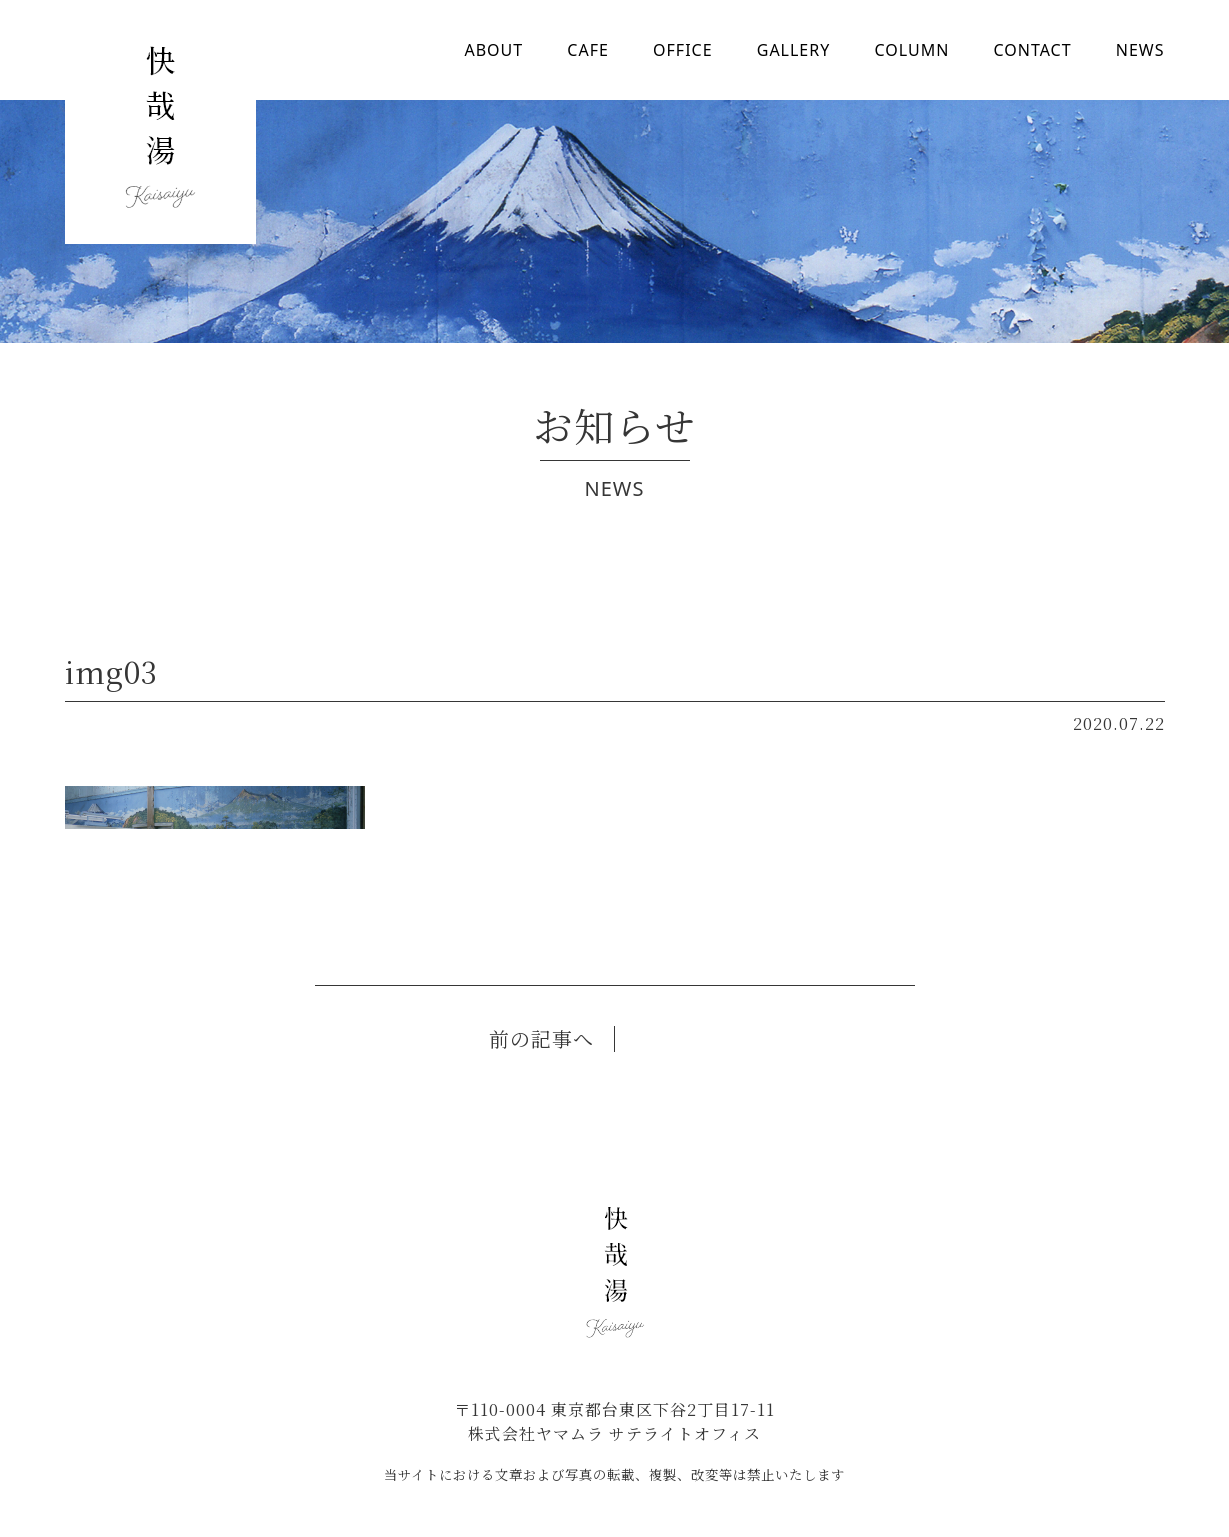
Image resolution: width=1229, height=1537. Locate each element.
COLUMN (911, 50)
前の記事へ (541, 1038)
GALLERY (794, 50)
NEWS (1140, 50)
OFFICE (683, 50)
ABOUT (494, 50)
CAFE (588, 50)
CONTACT (1032, 50)
